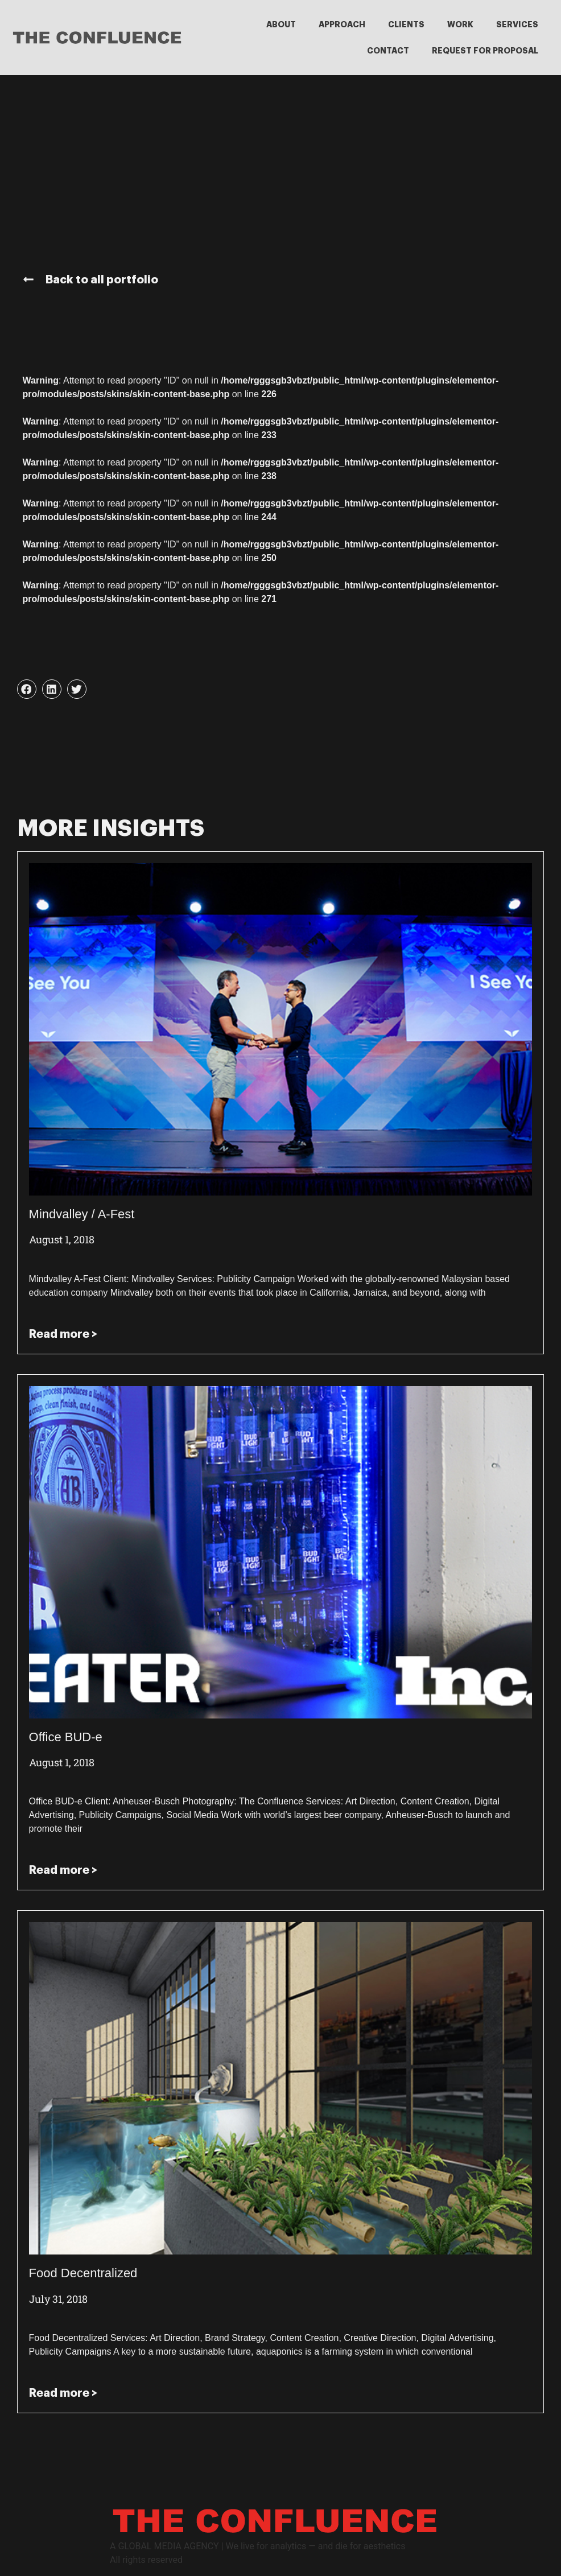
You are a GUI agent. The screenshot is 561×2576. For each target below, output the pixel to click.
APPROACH (342, 24)
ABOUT (281, 24)
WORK (460, 24)
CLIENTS (406, 24)
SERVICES (517, 24)
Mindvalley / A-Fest (82, 1214)
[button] (26, 689)
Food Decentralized (83, 2273)
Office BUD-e (65, 1737)
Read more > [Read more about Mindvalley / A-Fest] (63, 1333)
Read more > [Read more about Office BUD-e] (63, 1870)
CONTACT (388, 51)
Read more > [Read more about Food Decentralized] (63, 2392)
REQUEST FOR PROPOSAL (485, 51)
